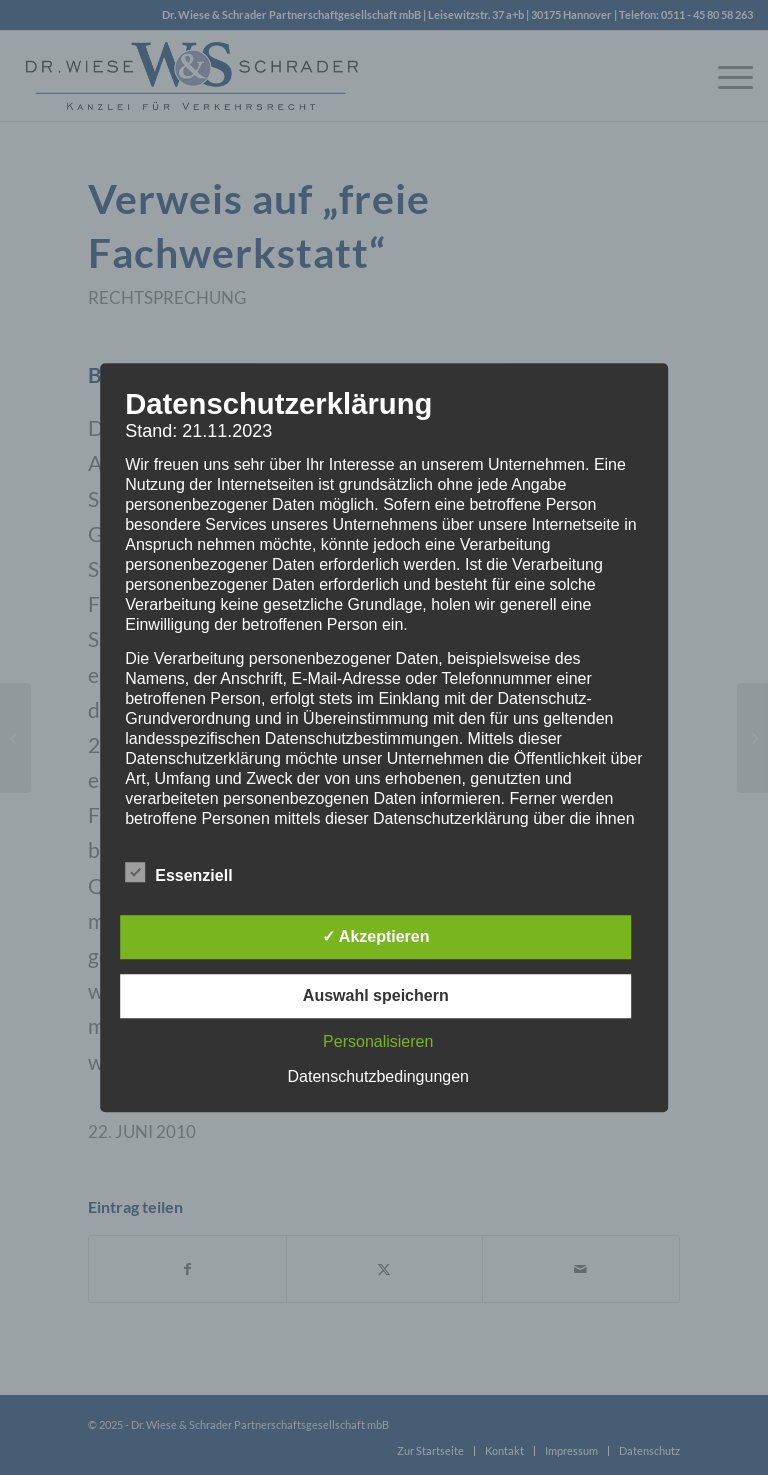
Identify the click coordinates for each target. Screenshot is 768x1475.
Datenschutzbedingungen (378, 1076)
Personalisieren (378, 1041)
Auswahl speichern (376, 995)
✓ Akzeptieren (376, 936)
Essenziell (178, 873)
